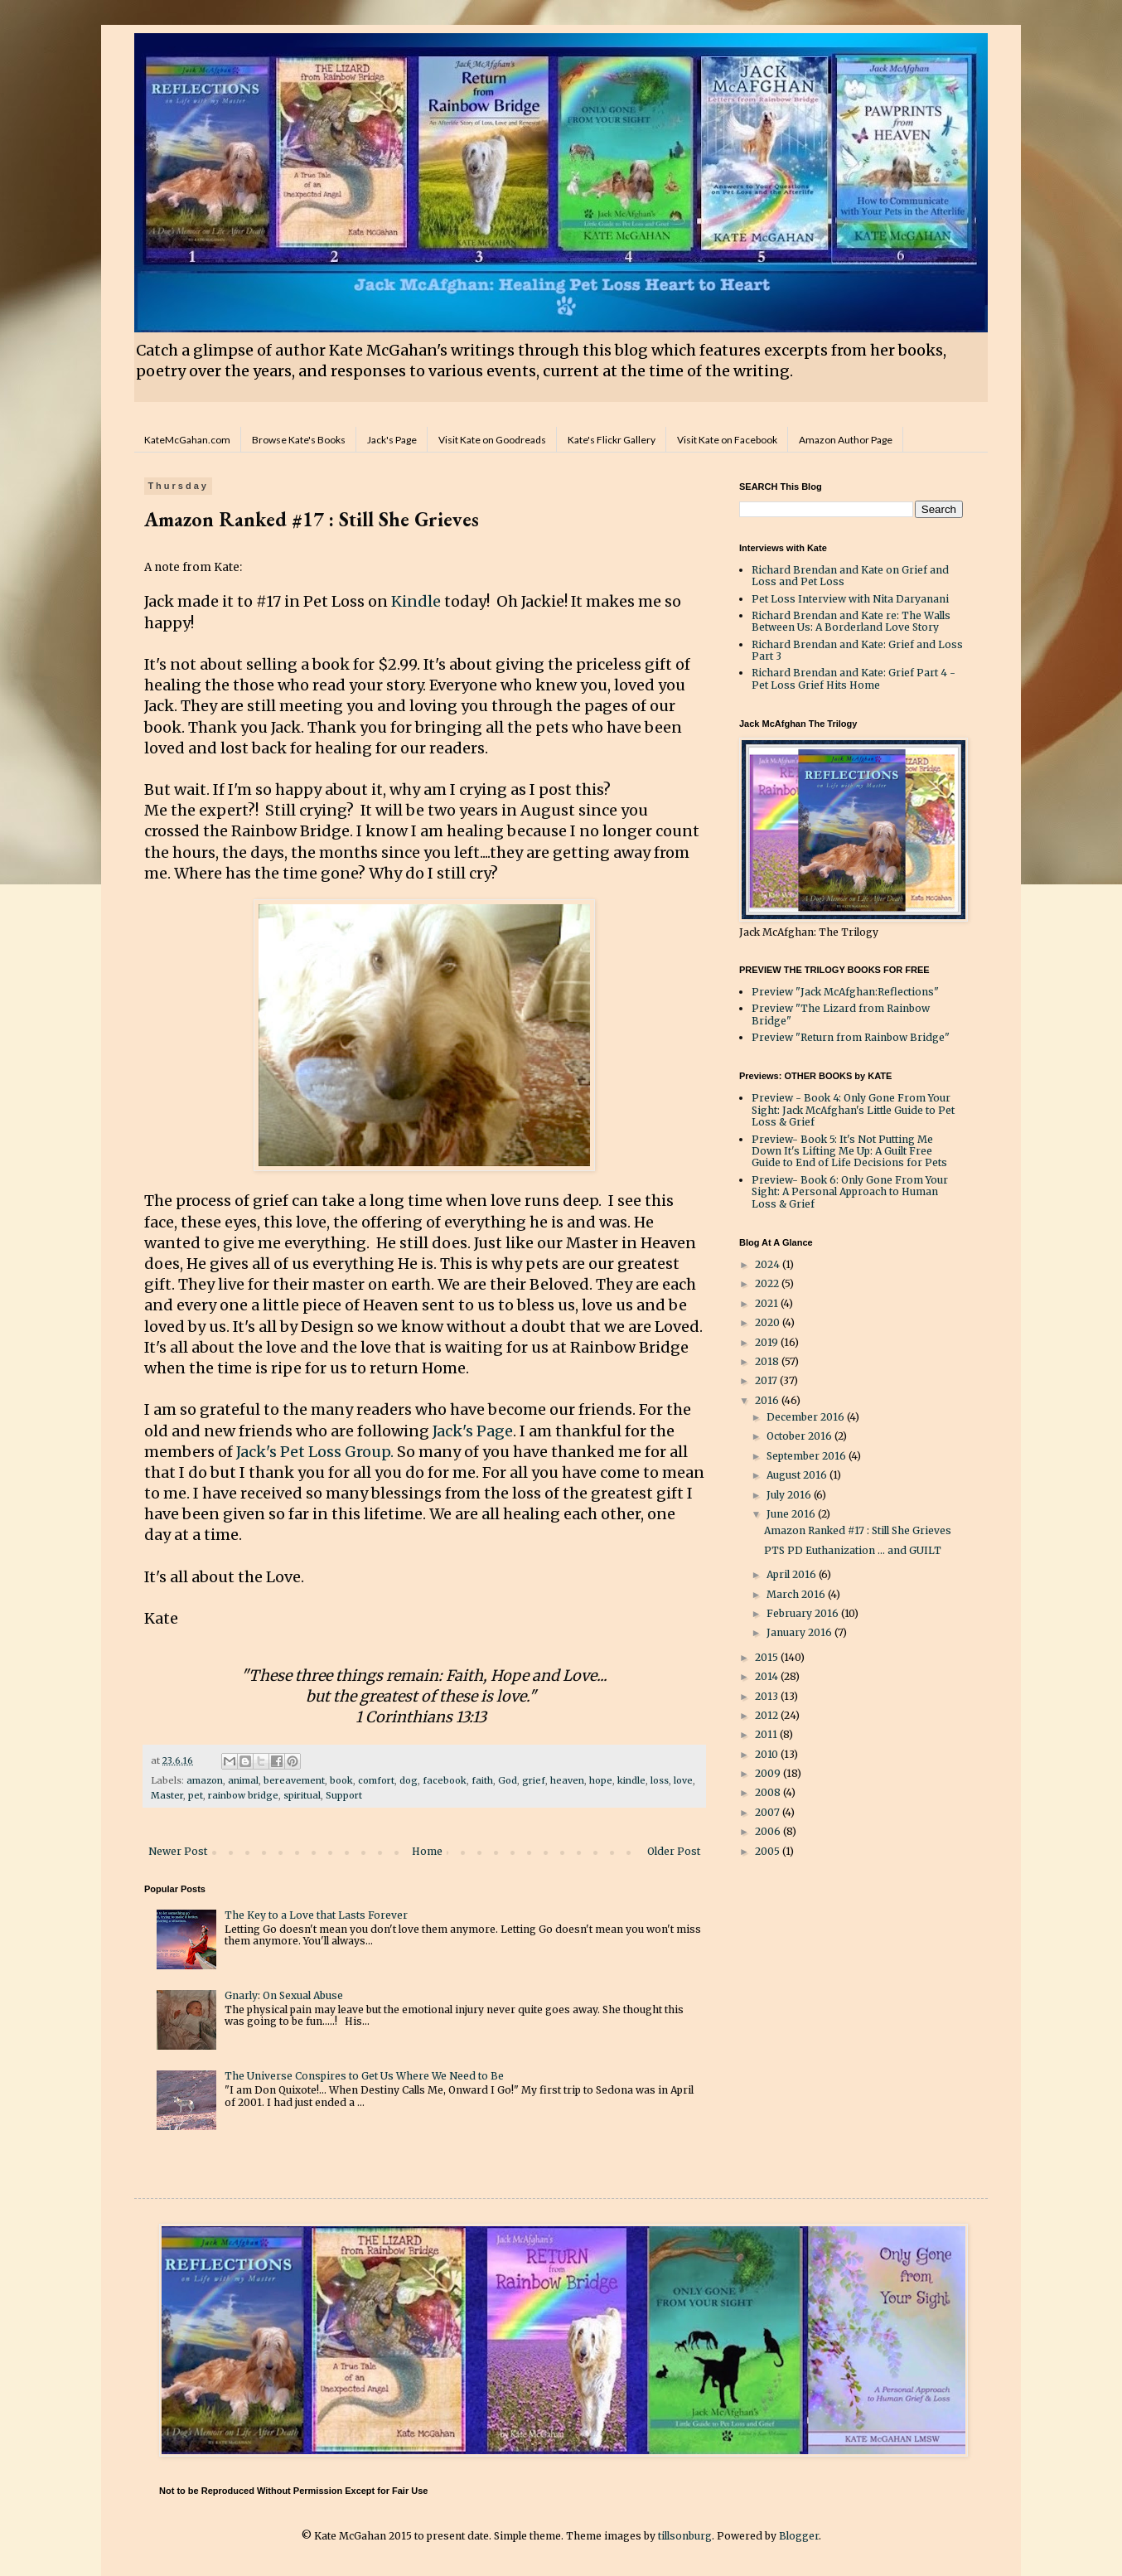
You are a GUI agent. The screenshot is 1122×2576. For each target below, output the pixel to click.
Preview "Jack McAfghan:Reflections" (845, 991)
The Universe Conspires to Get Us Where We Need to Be (364, 2076)
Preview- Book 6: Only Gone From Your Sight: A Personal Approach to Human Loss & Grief (850, 1192)
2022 (768, 1283)
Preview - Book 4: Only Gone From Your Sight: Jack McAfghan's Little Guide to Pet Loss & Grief (853, 1110)
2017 (767, 1380)
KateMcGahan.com (187, 439)
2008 (769, 1792)
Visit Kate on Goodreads (492, 439)
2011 (767, 1734)
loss (659, 1780)
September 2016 (808, 1456)
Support (344, 1795)
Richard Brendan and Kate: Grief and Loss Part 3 (857, 650)
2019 (768, 1342)
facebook (445, 1780)
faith (482, 1780)
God (507, 1780)
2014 (768, 1676)
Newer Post (177, 1851)
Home (427, 1851)
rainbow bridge (243, 1795)
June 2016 (792, 1514)
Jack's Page (392, 439)
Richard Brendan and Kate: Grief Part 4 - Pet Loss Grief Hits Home (853, 678)
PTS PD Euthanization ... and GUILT (852, 1550)
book (341, 1780)
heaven (567, 1780)
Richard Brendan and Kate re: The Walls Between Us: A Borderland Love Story (851, 621)
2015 (768, 1657)
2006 (769, 1831)
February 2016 (804, 1613)
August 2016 (798, 1475)
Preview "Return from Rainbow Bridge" (851, 1037)
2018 (768, 1361)
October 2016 (800, 1436)
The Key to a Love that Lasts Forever (316, 1915)
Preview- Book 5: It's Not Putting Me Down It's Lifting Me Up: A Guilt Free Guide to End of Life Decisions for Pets (849, 1151)
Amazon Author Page (845, 439)
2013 (768, 1696)
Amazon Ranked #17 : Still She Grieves (857, 1530)
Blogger (799, 2536)
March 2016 (797, 1594)
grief (533, 1780)
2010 (768, 1754)
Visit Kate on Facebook (727, 439)
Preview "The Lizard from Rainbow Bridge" (841, 1014)
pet (195, 1795)
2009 (769, 1773)
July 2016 (790, 1495)
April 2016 (793, 1574)
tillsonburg (685, 2536)
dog (408, 1780)
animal (243, 1780)
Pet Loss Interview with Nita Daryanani (850, 599)
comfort (376, 1780)
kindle (631, 1780)
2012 (768, 1715)
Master (167, 1795)
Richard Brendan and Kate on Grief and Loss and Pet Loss (850, 576)
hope (600, 1780)
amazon (204, 1780)
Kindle (416, 601)
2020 (768, 1322)
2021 (768, 1303)
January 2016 (800, 1632)
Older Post (673, 1851)
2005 (768, 1851)
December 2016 (807, 1417)
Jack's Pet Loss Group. (315, 1451)
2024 (768, 1264)
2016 (768, 1400)
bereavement (294, 1780)
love (683, 1780)
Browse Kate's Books (299, 439)
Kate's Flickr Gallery (611, 439)
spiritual (302, 1795)
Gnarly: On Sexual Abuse (284, 1995)
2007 (768, 1812)
